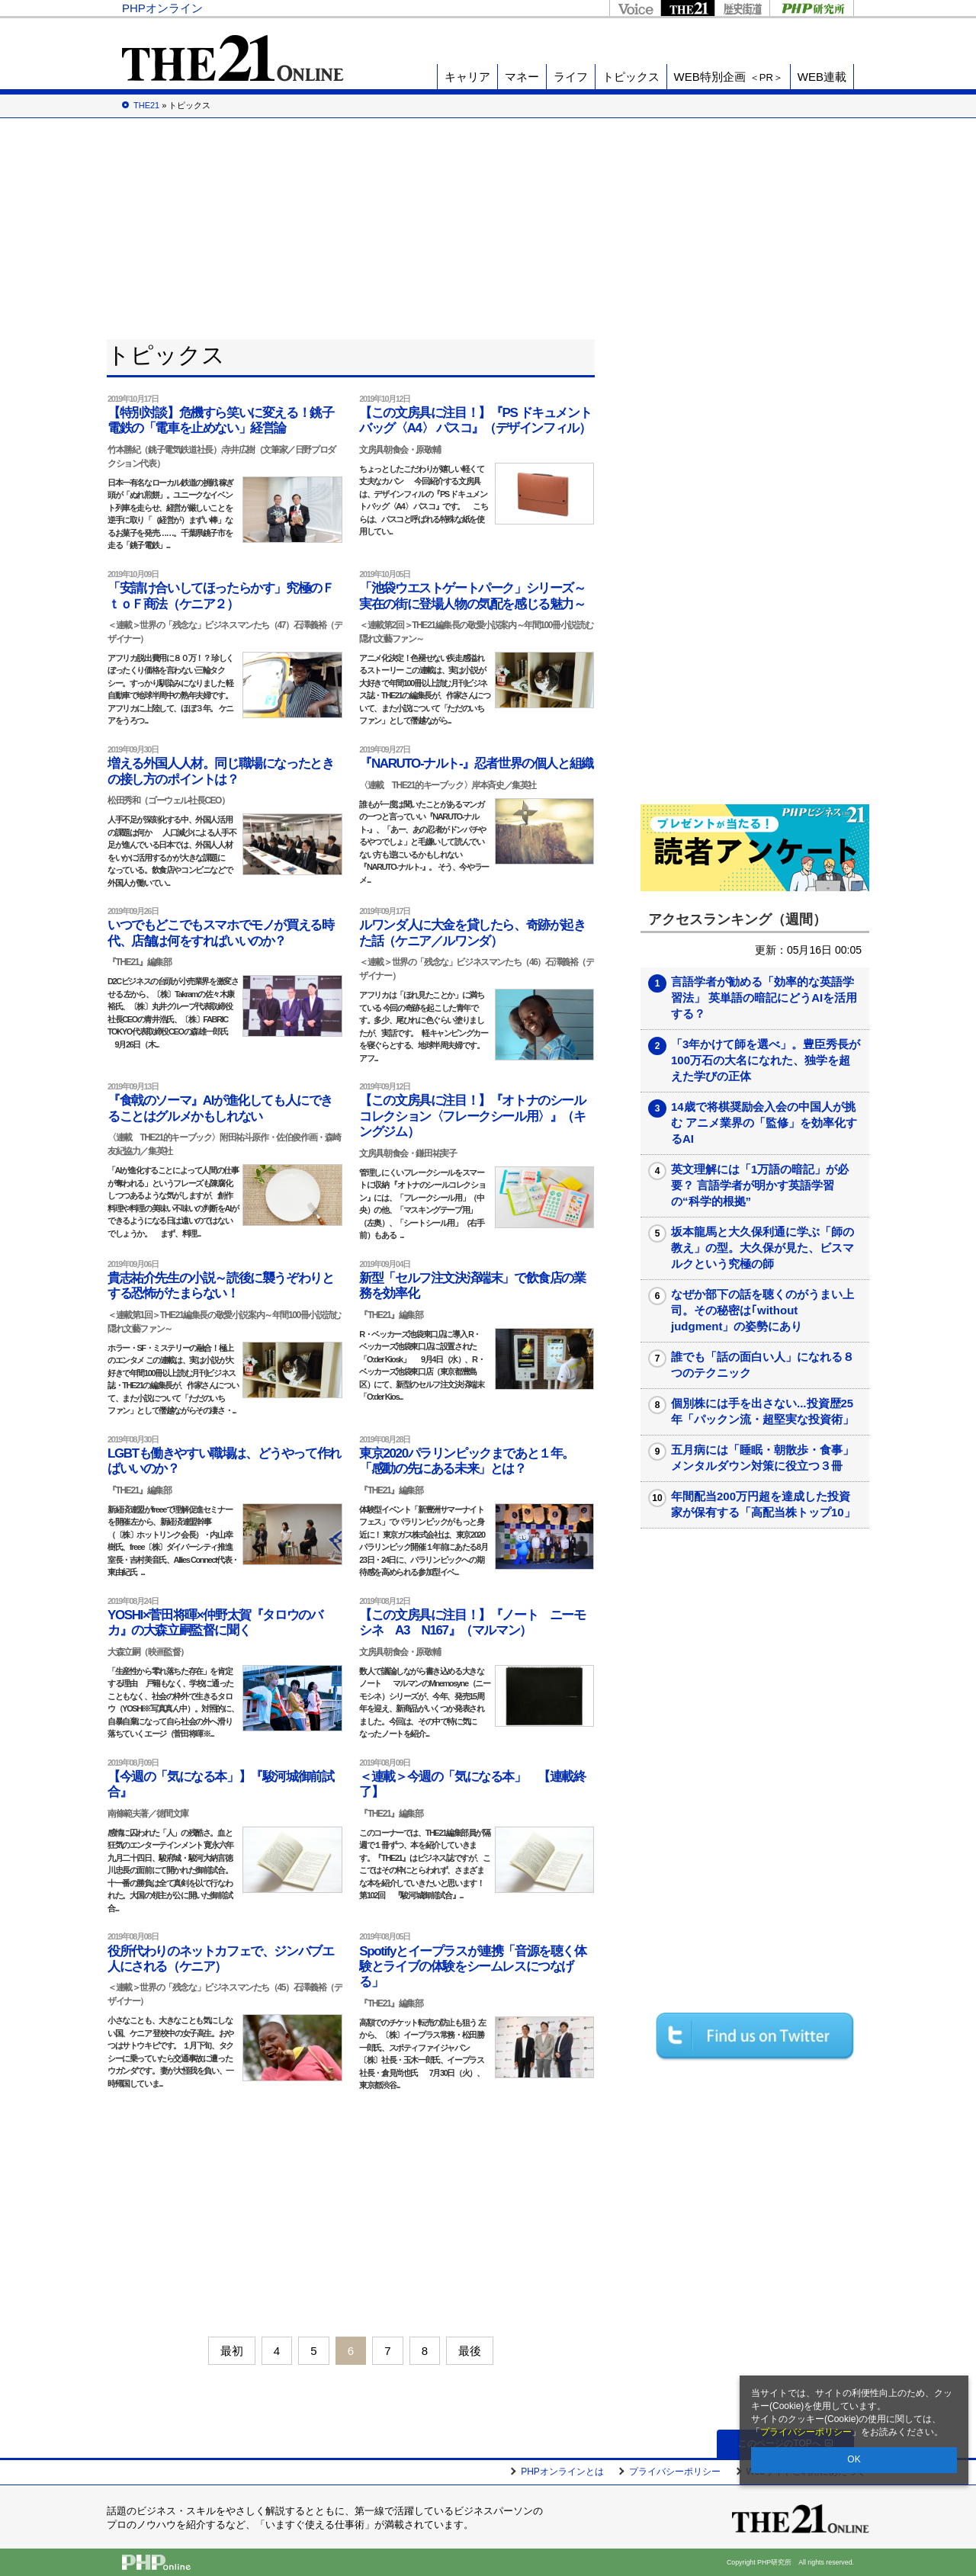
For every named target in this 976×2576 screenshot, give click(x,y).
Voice (634, 8)
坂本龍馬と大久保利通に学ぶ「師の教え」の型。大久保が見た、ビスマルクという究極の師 (762, 1247)
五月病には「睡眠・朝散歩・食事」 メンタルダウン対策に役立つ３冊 (768, 1457)
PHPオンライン (162, 8)
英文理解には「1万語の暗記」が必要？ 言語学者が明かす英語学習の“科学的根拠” (760, 1185)
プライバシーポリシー (806, 2432)
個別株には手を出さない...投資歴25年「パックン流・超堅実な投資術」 (762, 1411)
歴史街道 (741, 8)
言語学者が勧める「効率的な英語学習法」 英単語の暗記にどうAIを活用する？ (764, 997)
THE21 (687, 8)
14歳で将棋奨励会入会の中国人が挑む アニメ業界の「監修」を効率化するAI (764, 1122)
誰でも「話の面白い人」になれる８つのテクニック (762, 1364)
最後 (469, 2350)
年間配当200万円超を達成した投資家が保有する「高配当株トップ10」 (763, 1504)
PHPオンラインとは (562, 2471)
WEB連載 (822, 76)
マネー (522, 76)
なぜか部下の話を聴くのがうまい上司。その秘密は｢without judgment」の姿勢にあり (762, 1310)
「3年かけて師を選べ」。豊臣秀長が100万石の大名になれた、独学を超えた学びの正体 (765, 1060)
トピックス (631, 76)
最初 (231, 2350)
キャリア (467, 76)
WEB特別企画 (728, 76)
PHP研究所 (811, 8)
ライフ (571, 76)
